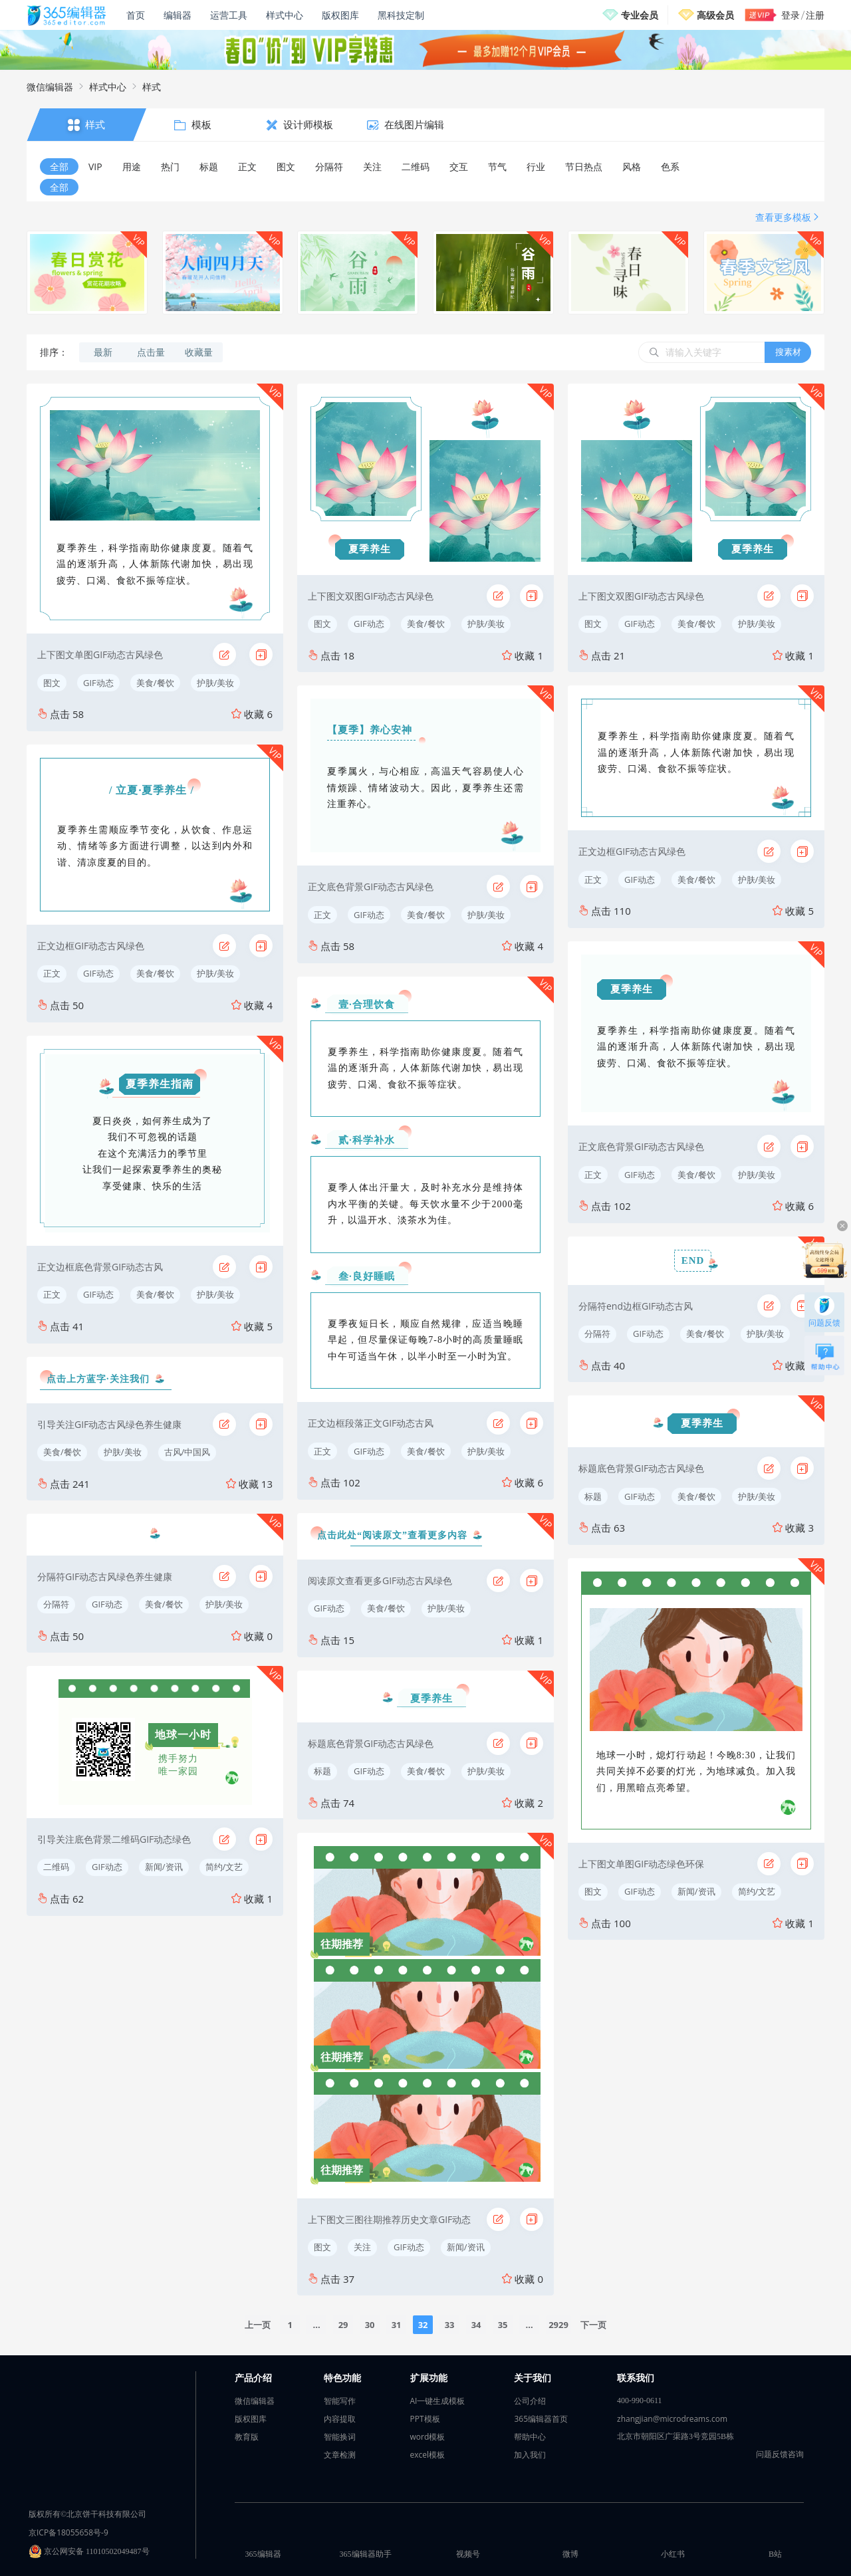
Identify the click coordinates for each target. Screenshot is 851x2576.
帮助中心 (530, 2436)
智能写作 (340, 2400)
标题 (322, 1771)
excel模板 (427, 2454)
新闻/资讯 (164, 1867)
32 (423, 2325)
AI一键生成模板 (437, 2400)
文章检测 (340, 2454)
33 (450, 2325)
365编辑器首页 (541, 2418)
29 (343, 2325)
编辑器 (177, 15)
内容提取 (340, 2418)
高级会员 (715, 15)
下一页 (593, 2325)
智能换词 (340, 2436)
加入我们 (530, 2454)
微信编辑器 (50, 86)
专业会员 (639, 15)
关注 (362, 2247)
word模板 (427, 2436)
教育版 (247, 2436)
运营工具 (228, 15)
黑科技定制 (401, 15)
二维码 (56, 1867)
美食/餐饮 (155, 683)
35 (503, 2325)
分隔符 (56, 1604)
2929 (558, 2325)
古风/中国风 (187, 1452)
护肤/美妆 (216, 683)
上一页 (258, 2325)
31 (397, 2325)
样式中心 (284, 15)
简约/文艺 (224, 1867)
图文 (52, 683)
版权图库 (340, 15)
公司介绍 (530, 2400)
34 (476, 2325)
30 (370, 2325)
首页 (135, 15)
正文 (52, 973)
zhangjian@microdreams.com (672, 2418)
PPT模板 (425, 2418)
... (316, 2325)
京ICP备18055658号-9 (68, 2532)
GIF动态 (98, 683)
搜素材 (788, 352)
